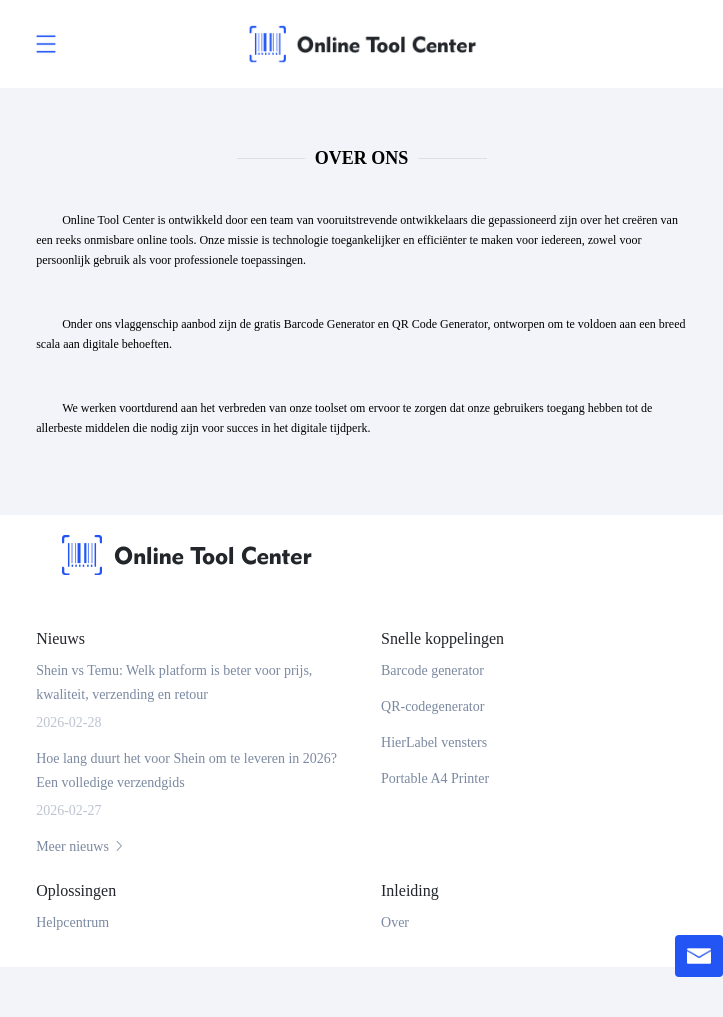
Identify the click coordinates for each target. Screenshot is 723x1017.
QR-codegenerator (432, 706)
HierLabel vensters (434, 742)
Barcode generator (432, 670)
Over (395, 922)
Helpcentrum (72, 922)
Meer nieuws (81, 846)
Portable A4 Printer (435, 778)
